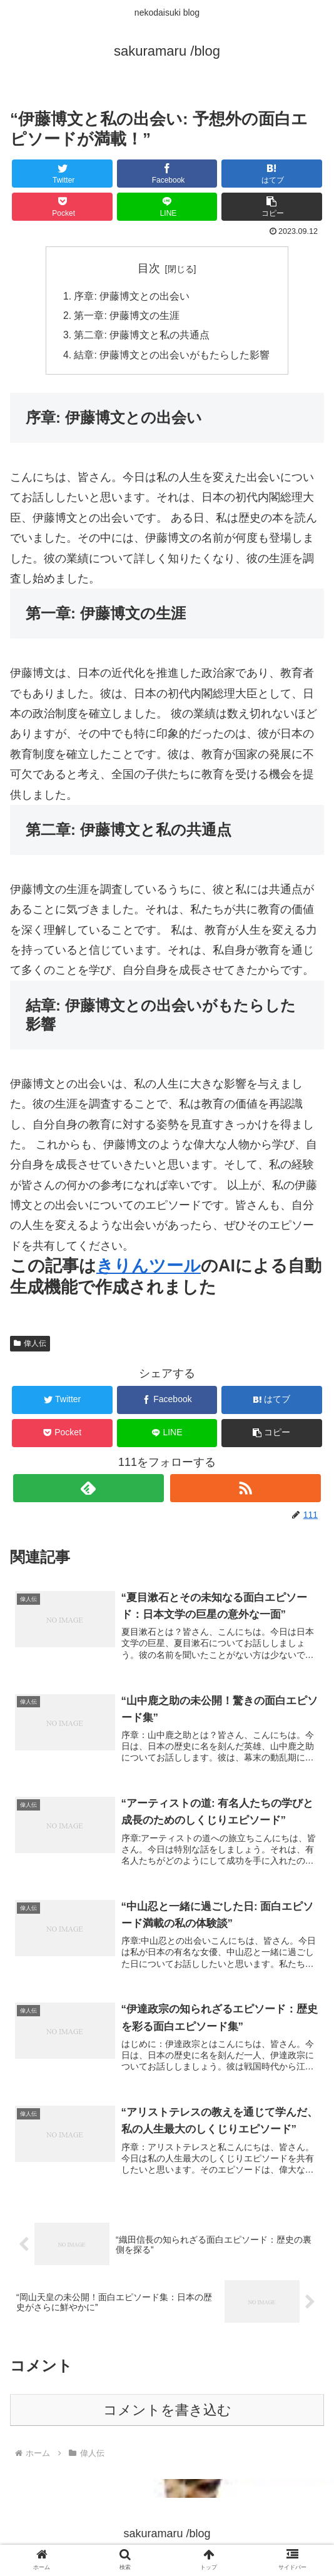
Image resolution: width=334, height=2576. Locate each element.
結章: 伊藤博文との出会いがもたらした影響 (172, 357)
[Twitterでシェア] (62, 173)
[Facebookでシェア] (167, 173)
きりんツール (148, 1269)
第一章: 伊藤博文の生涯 (127, 317)
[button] (271, 207)
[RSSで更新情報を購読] (245, 1491)
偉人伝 (30, 1346)
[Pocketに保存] (62, 207)
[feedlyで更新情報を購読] (88, 1491)
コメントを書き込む (167, 2416)
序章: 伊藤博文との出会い (132, 296)
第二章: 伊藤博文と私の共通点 (142, 337)
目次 (149, 268)
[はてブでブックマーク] (271, 173)
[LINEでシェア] (167, 207)
